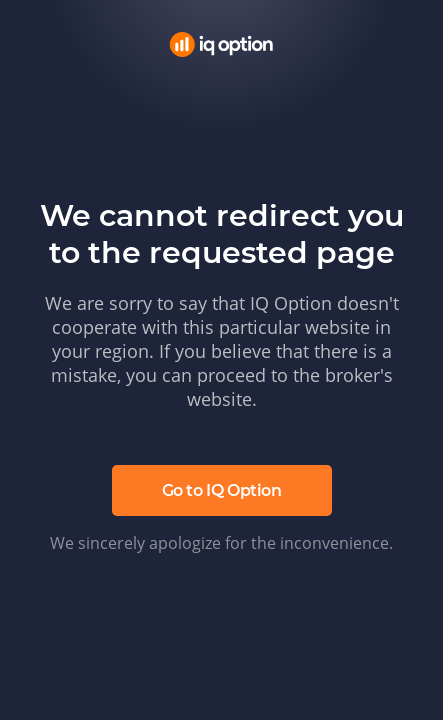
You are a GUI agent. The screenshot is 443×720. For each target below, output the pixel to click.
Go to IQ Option (222, 490)
